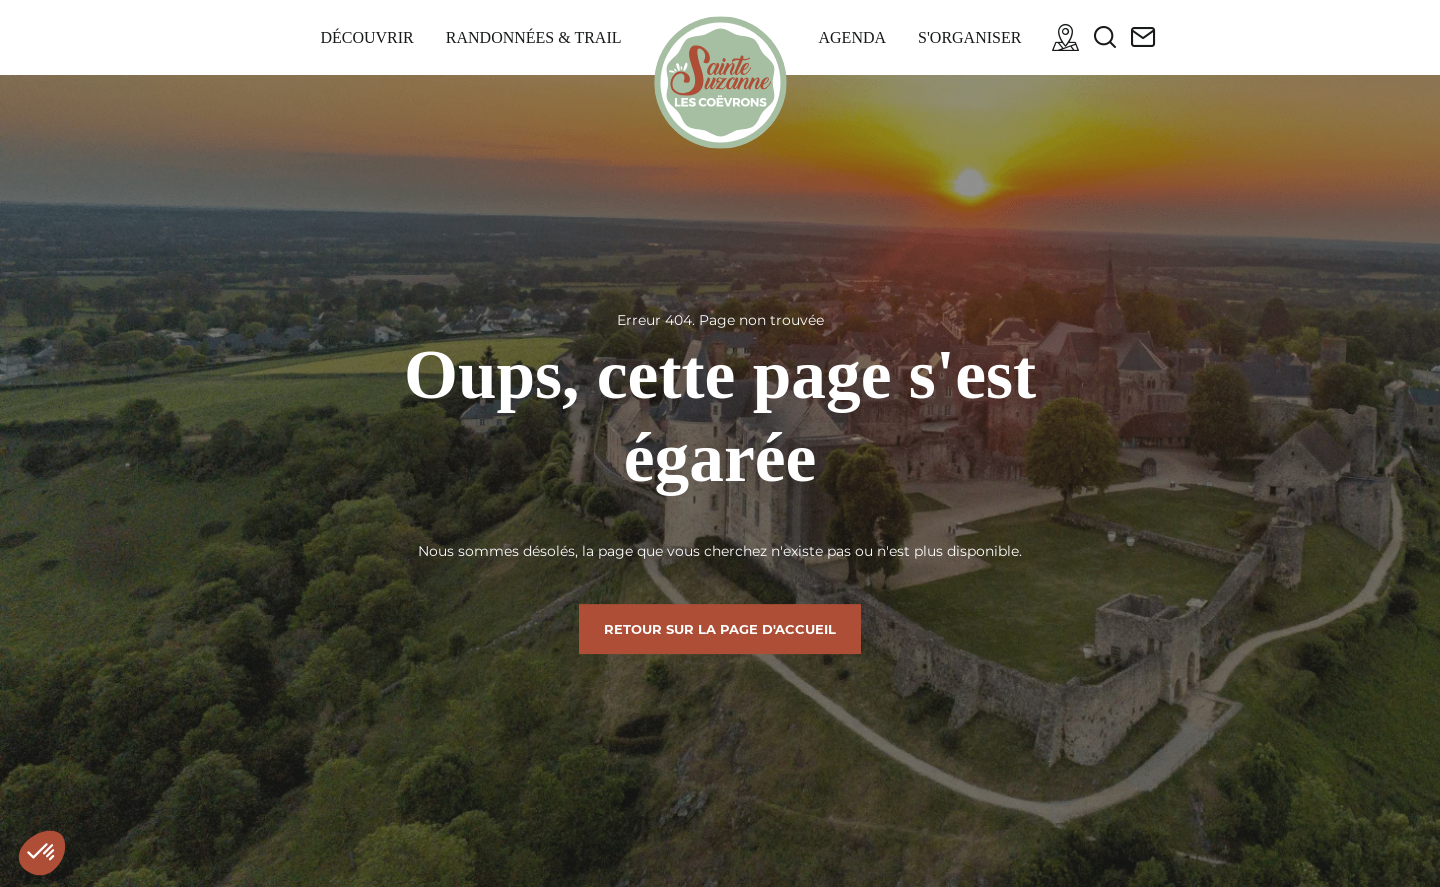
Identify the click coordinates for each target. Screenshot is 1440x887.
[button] (42, 853)
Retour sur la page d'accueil (720, 629)
